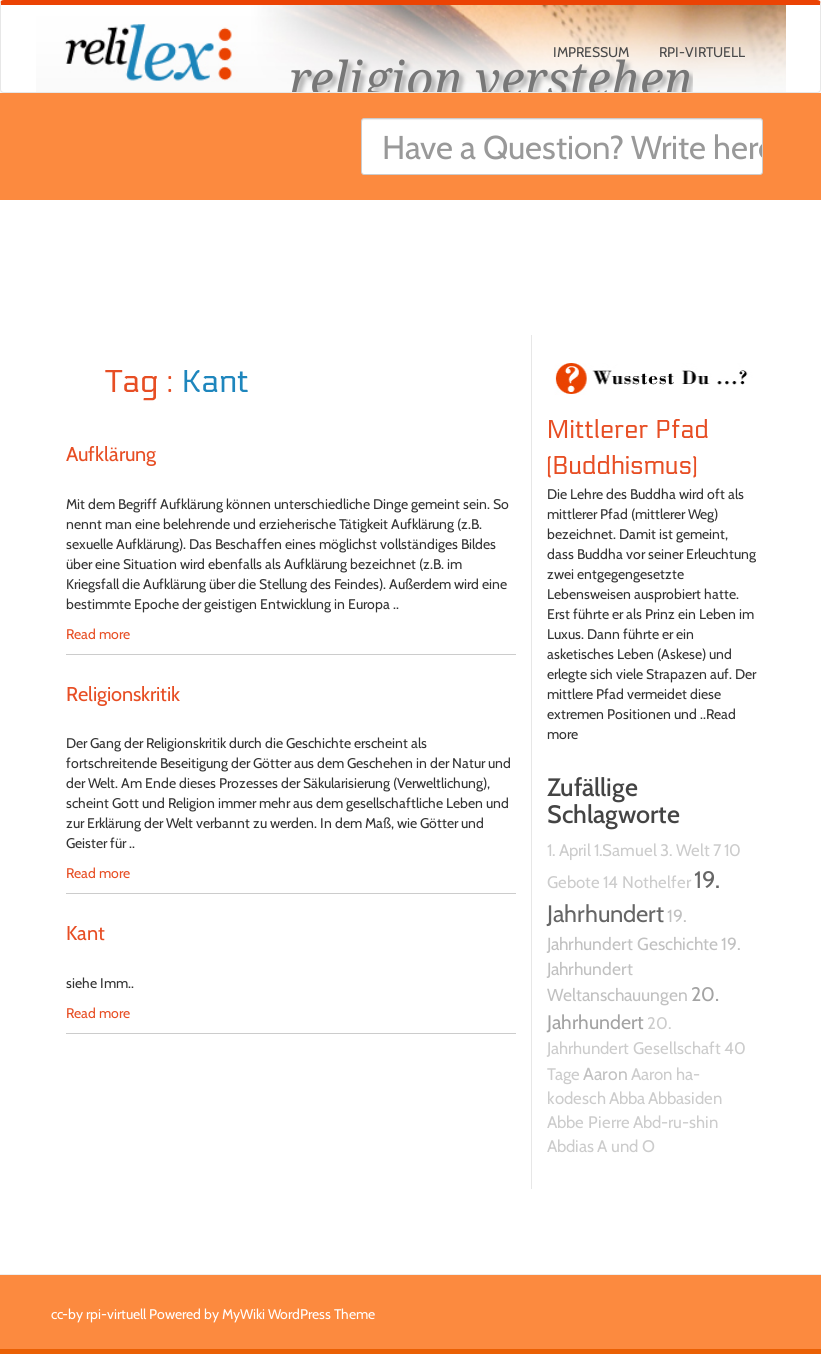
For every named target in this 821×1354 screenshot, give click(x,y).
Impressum (591, 52)
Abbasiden (685, 1098)
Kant (85, 933)
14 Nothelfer (647, 882)
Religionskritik (123, 694)
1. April (569, 850)
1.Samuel (625, 850)
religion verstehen (491, 77)
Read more (98, 634)
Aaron (605, 1073)
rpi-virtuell (702, 52)
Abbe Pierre (588, 1122)
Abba (627, 1098)
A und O (626, 1146)
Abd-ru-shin (675, 1122)
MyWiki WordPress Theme (298, 1314)
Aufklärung (111, 454)
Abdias (570, 1146)
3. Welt (685, 850)
